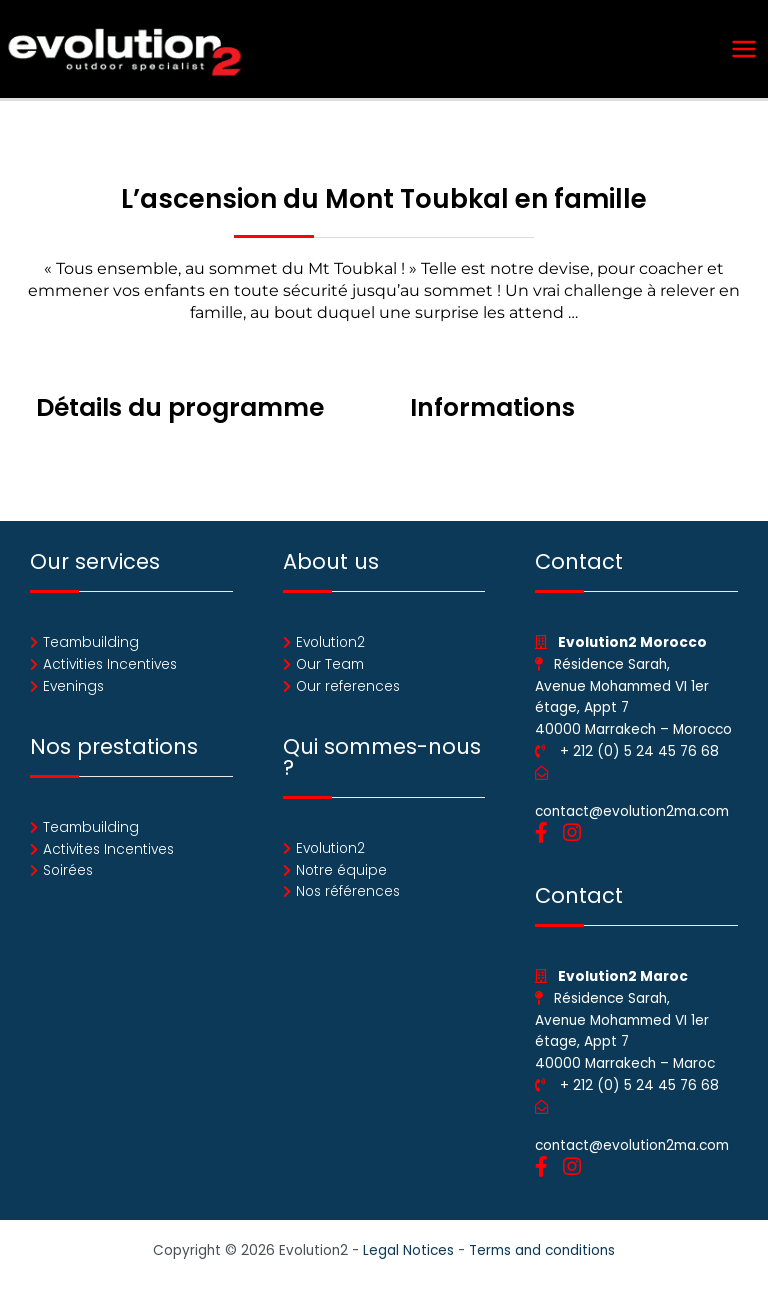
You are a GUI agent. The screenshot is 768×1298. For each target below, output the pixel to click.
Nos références (348, 897)
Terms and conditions (542, 1256)
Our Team (330, 669)
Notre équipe (341, 875)
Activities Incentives (110, 669)
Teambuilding (91, 647)
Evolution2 (330, 647)
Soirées (68, 876)
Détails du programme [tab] (180, 412)
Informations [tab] (492, 412)
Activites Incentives (108, 854)
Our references (348, 691)
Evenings (73, 691)
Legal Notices (408, 1256)
